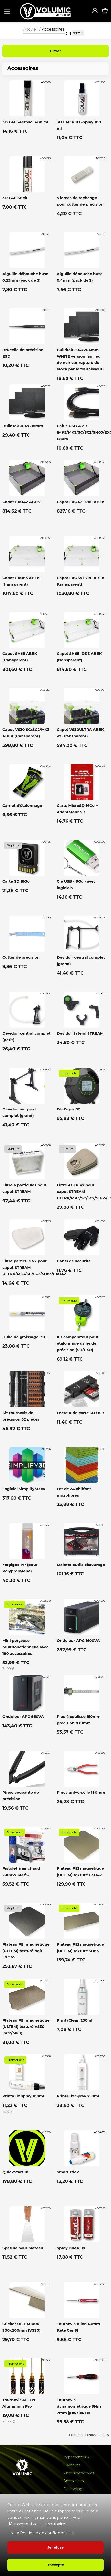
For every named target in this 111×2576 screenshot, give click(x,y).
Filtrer (55, 51)
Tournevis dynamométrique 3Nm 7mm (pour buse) (79, 2406)
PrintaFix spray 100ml (23, 2096)
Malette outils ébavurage (81, 1564)
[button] (6, 11)
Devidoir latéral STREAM (80, 1033)
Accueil (30, 29)
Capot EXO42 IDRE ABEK (81, 501)
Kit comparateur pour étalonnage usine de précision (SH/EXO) (78, 1343)
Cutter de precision (21, 957)
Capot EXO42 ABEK (21, 501)
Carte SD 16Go (16, 881)
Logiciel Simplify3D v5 (23, 1488)
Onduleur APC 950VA (23, 1716)
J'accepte (55, 2565)
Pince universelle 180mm (81, 1792)
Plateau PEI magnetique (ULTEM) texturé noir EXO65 (26, 1950)
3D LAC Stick (14, 198)
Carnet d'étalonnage (22, 805)
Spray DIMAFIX (71, 2248)
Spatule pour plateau (22, 2248)
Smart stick (68, 2172)
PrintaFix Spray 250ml (78, 2096)
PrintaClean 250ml (74, 2020)
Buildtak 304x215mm (22, 426)
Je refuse (55, 2547)
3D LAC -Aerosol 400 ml (25, 122)
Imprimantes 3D (77, 2457)
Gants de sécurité (74, 1261)
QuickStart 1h (15, 2172)
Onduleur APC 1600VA (78, 1640)
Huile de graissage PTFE (25, 1337)
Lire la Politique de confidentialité (40, 2533)
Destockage (74, 2489)
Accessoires (53, 29)
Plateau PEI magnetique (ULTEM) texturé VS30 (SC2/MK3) (26, 2026)
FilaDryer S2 (68, 1109)
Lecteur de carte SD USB (80, 1412)
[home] (50, 11)
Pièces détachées (78, 2473)
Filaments (71, 2465)
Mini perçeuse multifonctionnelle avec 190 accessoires (25, 1647)
